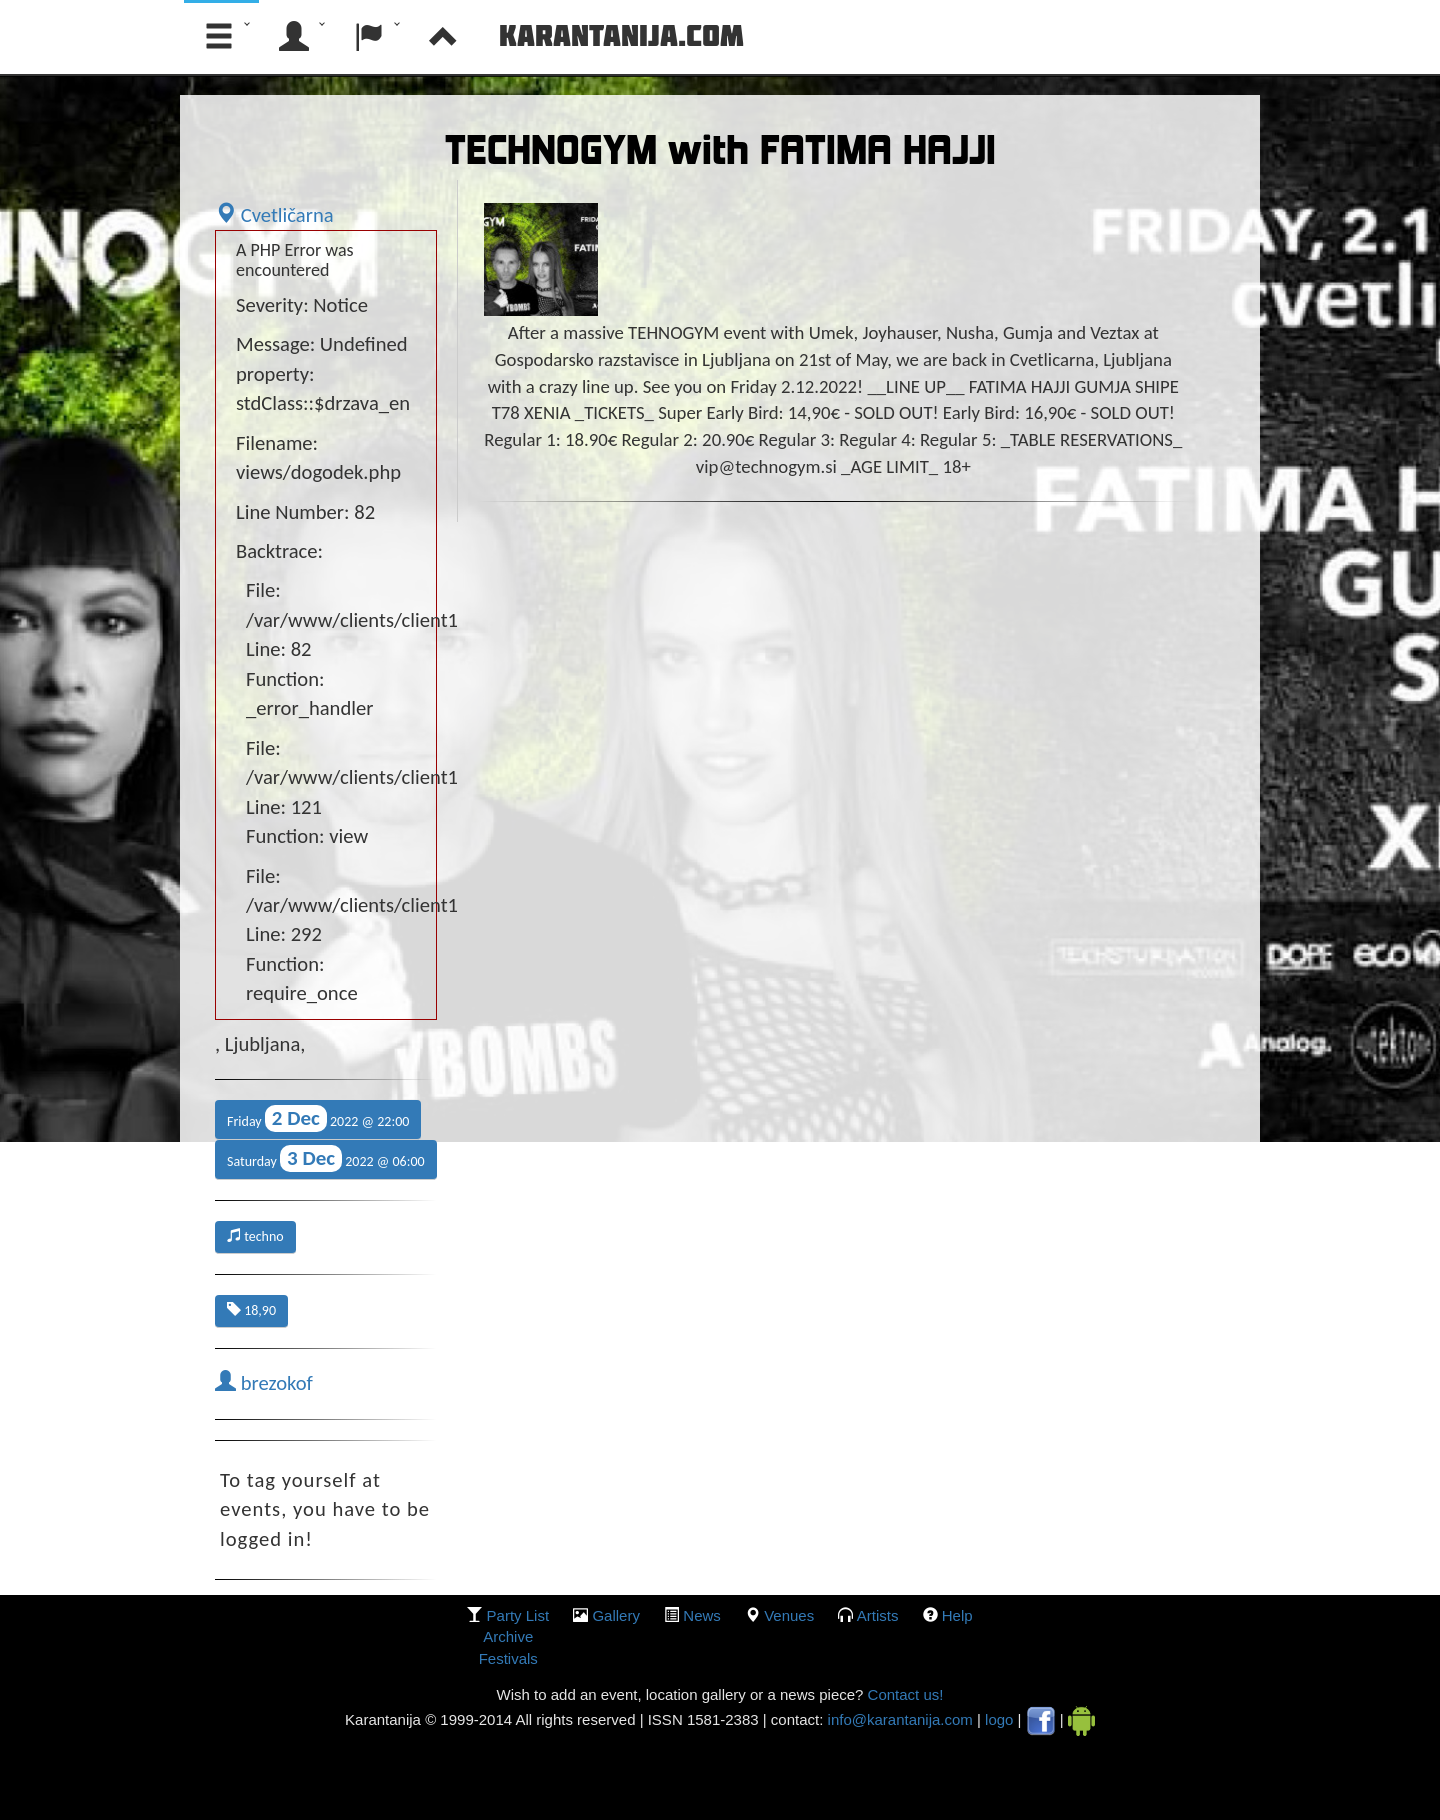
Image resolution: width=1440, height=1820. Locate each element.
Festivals (508, 1658)
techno (255, 1236)
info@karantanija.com (900, 1719)
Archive (508, 1636)
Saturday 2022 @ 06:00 (326, 1158)
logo (999, 1719)
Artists (878, 1615)
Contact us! (903, 1694)
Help (957, 1615)
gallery (616, 1615)
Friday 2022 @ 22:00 (318, 1118)
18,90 (251, 1310)
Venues (789, 1615)
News (702, 1615)
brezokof (264, 1383)
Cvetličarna (274, 215)
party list (518, 1615)
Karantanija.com (621, 35)
